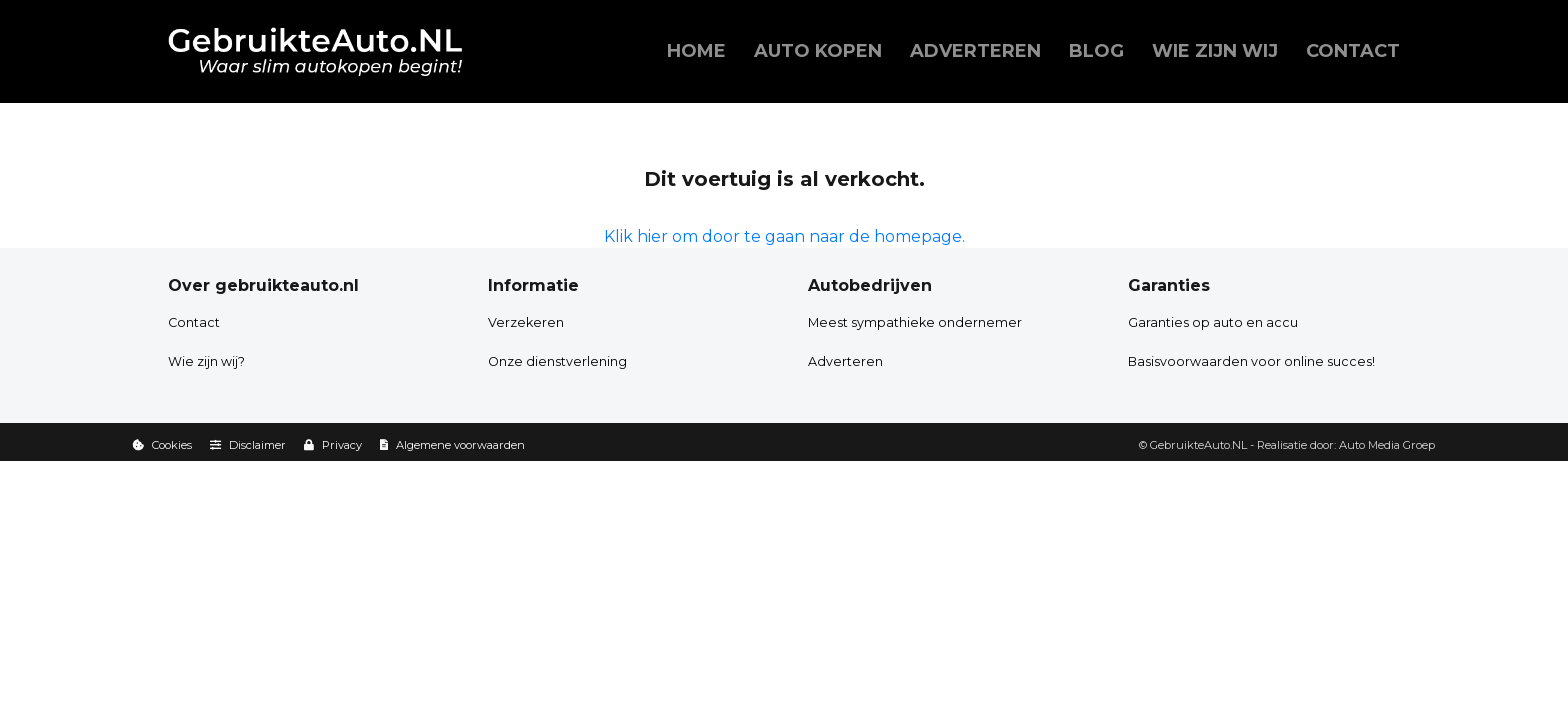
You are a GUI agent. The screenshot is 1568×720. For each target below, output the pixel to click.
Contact (1353, 51)
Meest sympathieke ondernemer (915, 322)
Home (696, 51)
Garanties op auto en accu (1213, 322)
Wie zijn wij (1215, 51)
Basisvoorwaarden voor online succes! (1251, 361)
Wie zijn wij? (206, 361)
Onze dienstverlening (557, 361)
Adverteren (975, 51)
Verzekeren (526, 322)
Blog (1096, 51)
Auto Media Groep (1387, 445)
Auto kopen (818, 51)
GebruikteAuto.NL (1198, 445)
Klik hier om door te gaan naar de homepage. (784, 236)
